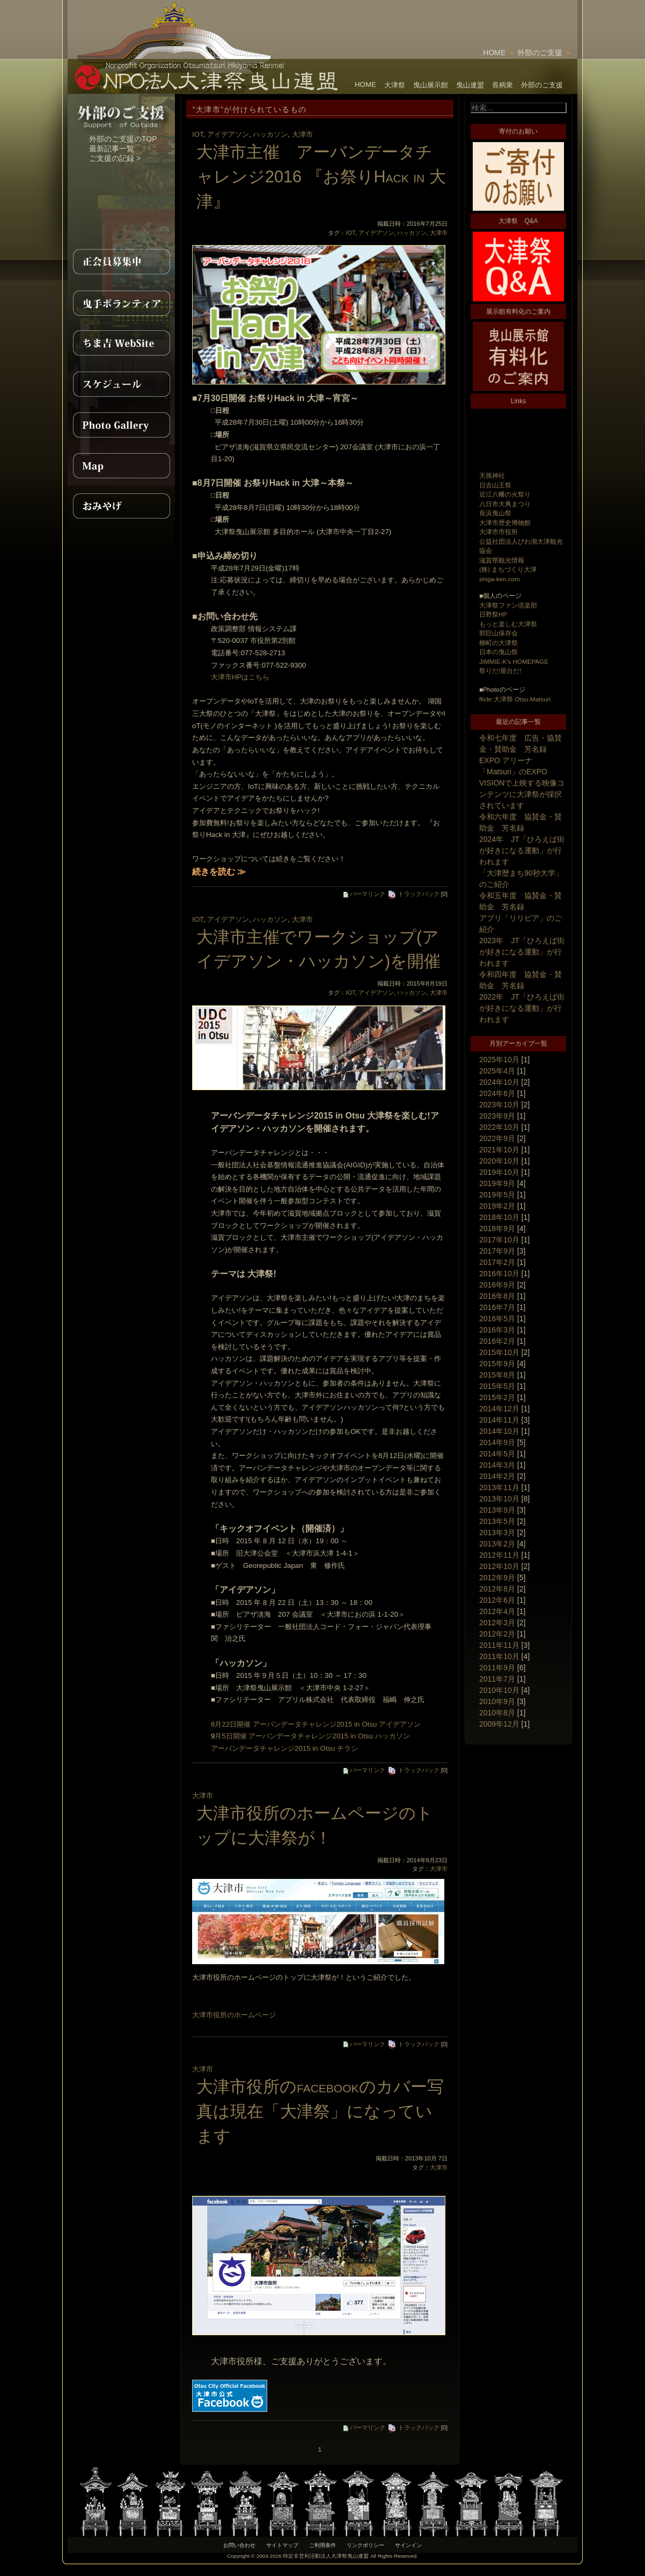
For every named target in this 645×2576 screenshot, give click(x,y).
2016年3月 (497, 1330)
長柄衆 (502, 85)
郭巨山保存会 (498, 633)
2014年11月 (499, 1420)
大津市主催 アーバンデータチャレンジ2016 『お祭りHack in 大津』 (321, 176)
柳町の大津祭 (498, 642)
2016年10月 (499, 1273)
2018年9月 (497, 1228)
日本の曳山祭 (498, 651)
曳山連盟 (470, 85)
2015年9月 (497, 1363)
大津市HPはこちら (240, 677)
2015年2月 (497, 1397)
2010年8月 (497, 1712)
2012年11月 (499, 1555)
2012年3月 (497, 1622)
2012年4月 (497, 1611)
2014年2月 (497, 1476)
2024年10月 (499, 1082)
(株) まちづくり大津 (508, 569)
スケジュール (121, 384)
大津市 (302, 134)
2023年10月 (499, 1104)
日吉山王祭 (495, 485)
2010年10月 (499, 1690)
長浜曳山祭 (495, 512)
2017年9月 (497, 1251)
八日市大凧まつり (505, 503)
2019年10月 (499, 1172)
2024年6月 (497, 1093)
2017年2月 (497, 1262)
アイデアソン (228, 134)
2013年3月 (497, 1532)
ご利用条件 (322, 2545)
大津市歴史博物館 (505, 522)
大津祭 (394, 85)
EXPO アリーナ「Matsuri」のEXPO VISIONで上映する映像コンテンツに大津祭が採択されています (522, 783)
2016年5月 (497, 1318)
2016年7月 (497, 1307)
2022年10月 (499, 1127)
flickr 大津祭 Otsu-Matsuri (515, 698)
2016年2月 (497, 1341)
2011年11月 (499, 1645)
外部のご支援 (539, 52)
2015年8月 (497, 1375)
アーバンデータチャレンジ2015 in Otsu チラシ (284, 1748)
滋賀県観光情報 (501, 560)
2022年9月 (497, 1138)
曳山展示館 (430, 85)
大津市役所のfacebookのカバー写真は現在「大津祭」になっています (320, 2111)
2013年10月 (499, 1498)
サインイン (408, 2545)
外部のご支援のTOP (123, 139)
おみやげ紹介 (121, 506)
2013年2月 (497, 1543)
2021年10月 (499, 1149)
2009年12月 (499, 1724)
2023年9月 (497, 1116)
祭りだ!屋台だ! (500, 670)
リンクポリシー (365, 2545)
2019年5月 (497, 1194)
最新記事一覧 (111, 148)
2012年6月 (497, 1600)
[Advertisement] (451, 16)
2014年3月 (497, 1465)
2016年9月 (497, 1284)
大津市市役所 (498, 531)
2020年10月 (499, 1161)
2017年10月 (499, 1239)
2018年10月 (499, 1217)
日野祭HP (493, 614)
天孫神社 (492, 475)
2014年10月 (499, 1431)
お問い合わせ (239, 2545)
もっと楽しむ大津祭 (508, 623)
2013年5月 (497, 1521)
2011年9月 (497, 1667)
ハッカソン (270, 134)
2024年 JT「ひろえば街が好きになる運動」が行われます (522, 850)
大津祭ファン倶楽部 (508, 605)
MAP (121, 465)
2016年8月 (497, 1296)
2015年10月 (499, 1352)
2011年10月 (499, 1656)
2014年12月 (499, 1408)
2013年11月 (499, 1487)
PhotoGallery (121, 424)
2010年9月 (497, 1701)
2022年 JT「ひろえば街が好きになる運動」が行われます (522, 1008)
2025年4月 (497, 1071)
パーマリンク (364, 894)
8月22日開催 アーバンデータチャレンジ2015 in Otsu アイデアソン (316, 1724)
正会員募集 (121, 261)
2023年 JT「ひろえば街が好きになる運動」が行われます (522, 951)
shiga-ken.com (499, 578)
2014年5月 (497, 1453)
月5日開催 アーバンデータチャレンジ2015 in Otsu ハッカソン (312, 1736)
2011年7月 (497, 1679)
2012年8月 (497, 1589)
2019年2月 (497, 1206)
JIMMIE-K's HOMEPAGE (513, 661)
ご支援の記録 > (115, 158)
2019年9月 (497, 1183)
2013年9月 (497, 1510)
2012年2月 (497, 1634)
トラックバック (413, 894)
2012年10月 (499, 1566)
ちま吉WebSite (121, 343)
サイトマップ (282, 2545)
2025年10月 (499, 1059)
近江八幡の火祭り (505, 494)
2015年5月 (497, 1386)
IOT (197, 134)
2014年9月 (497, 1442)
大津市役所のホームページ (234, 2015)
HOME (494, 52)
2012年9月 (497, 1577)
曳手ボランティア (121, 302)
